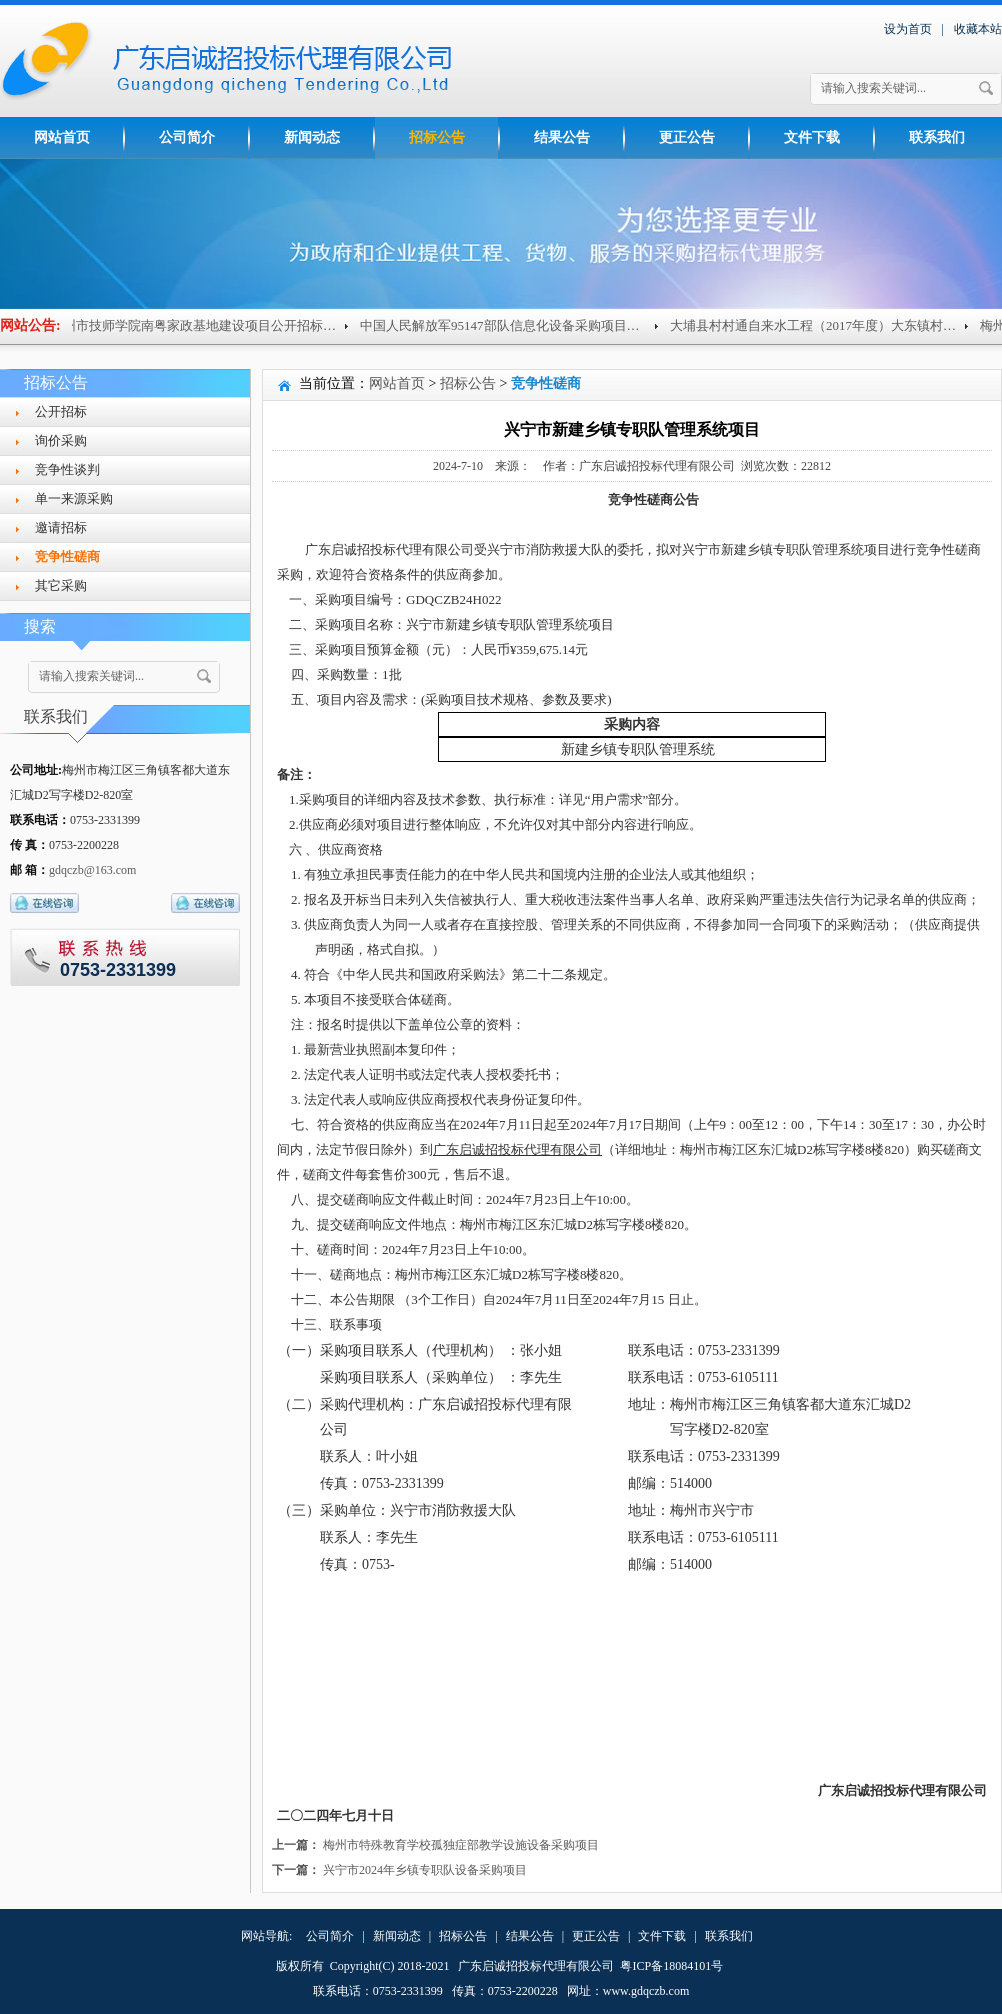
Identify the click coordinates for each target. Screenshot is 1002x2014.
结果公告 (562, 137)
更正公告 (687, 137)
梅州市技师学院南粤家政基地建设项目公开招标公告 (209, 325)
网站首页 (62, 137)
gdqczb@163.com (92, 870)
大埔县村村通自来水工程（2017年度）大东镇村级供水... (841, 325)
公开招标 (61, 411)
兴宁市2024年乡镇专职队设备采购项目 (425, 1870)
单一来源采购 (74, 498)
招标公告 (437, 137)
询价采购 (61, 440)
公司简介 (187, 137)
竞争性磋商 (67, 556)
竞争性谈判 (67, 469)
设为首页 (908, 29)
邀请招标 (61, 527)
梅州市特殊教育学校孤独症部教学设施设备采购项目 (461, 1845)
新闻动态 (312, 137)
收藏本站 (978, 29)
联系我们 (937, 137)
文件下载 (812, 137)
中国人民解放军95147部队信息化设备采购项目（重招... (527, 325)
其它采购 (61, 585)
